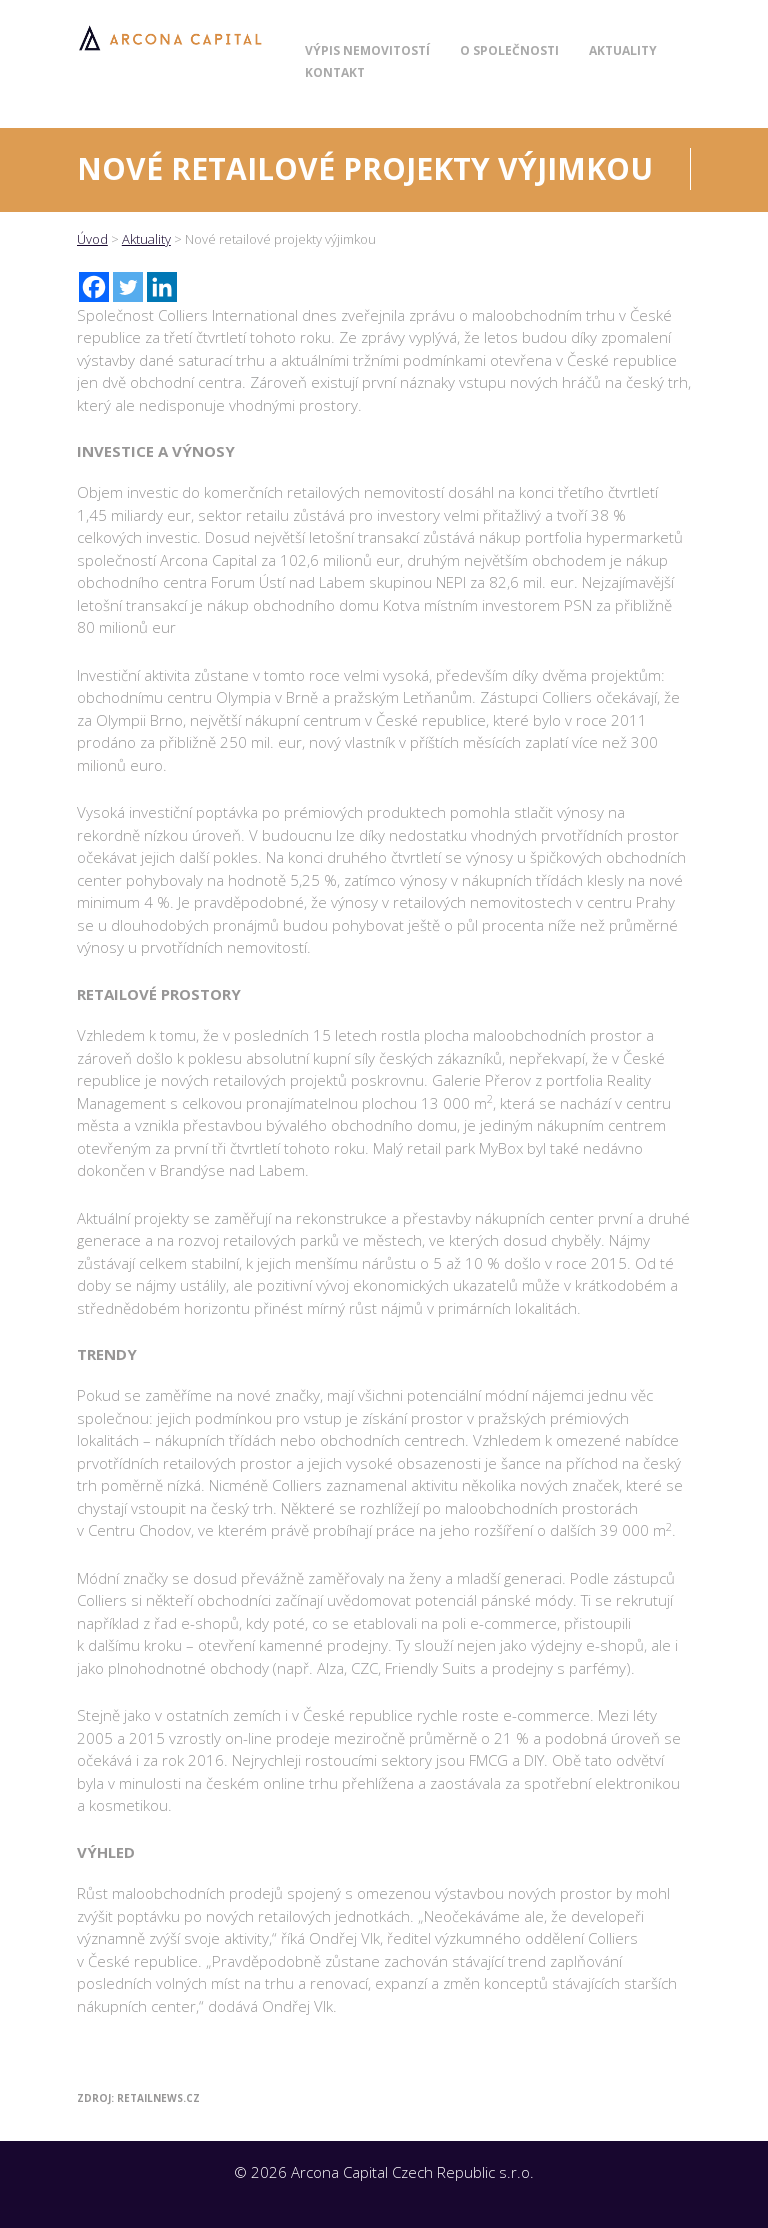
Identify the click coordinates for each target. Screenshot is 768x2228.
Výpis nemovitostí (367, 50)
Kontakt (335, 72)
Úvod (92, 239)
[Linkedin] (162, 287)
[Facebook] (94, 287)
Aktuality (623, 50)
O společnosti (509, 50)
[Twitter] (128, 287)
